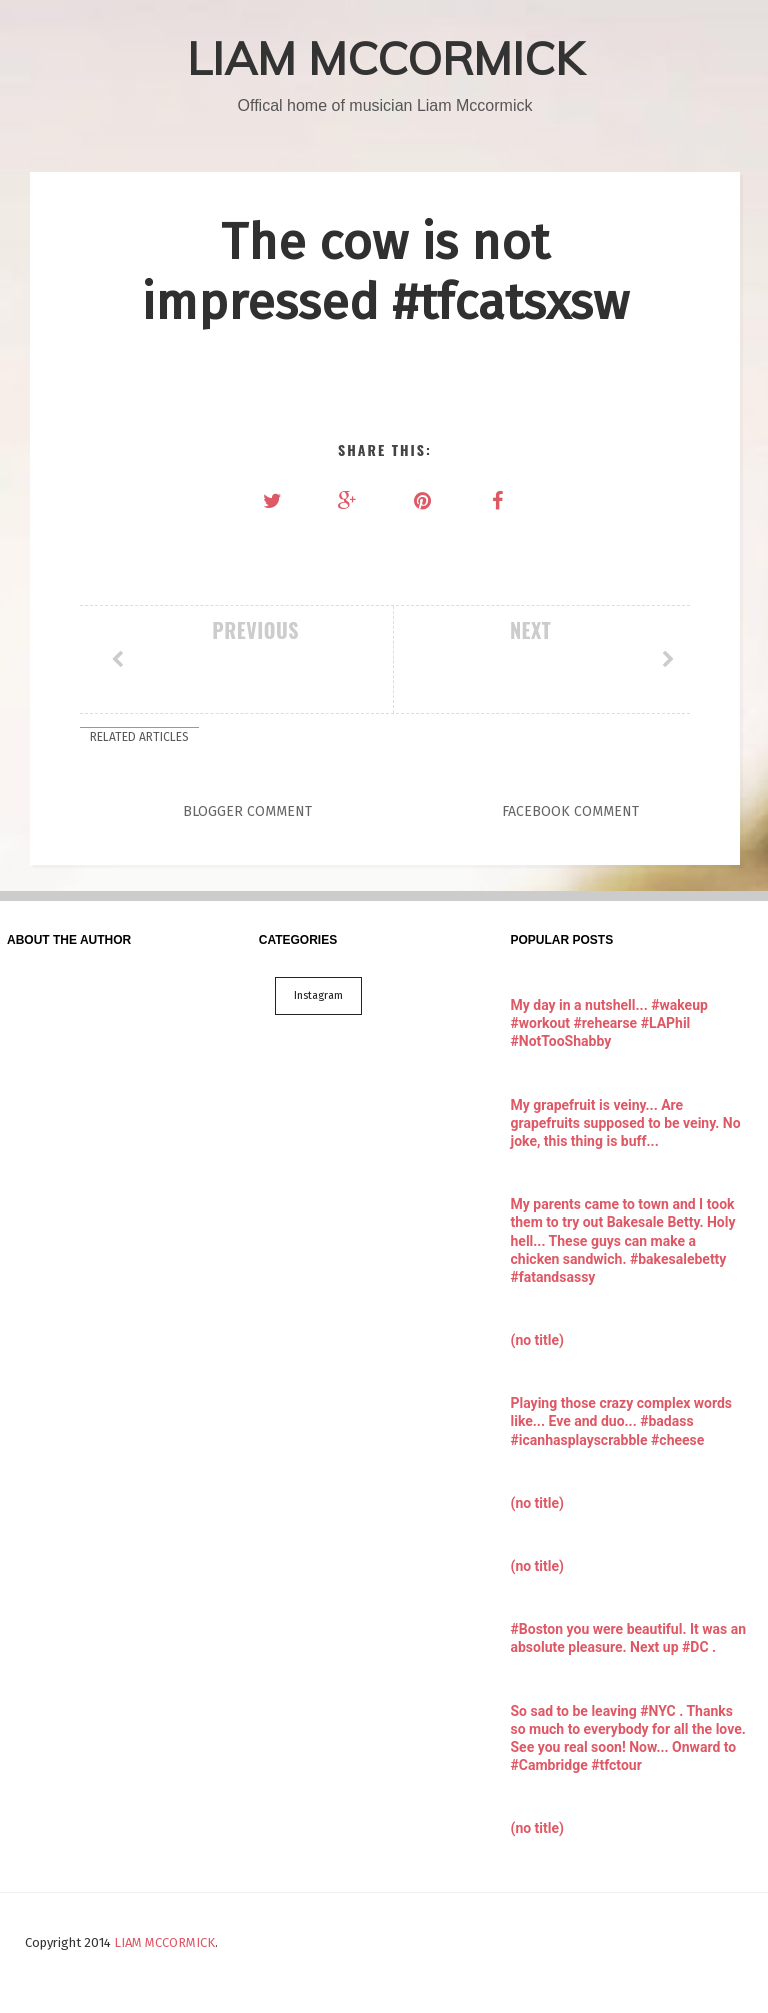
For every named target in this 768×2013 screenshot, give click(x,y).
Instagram (318, 995)
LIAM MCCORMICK (385, 58)
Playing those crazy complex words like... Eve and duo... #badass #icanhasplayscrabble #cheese (622, 1421)
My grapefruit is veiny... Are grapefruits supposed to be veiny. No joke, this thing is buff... (626, 1123)
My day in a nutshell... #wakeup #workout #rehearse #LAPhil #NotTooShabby (609, 1023)
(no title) (537, 1340)
